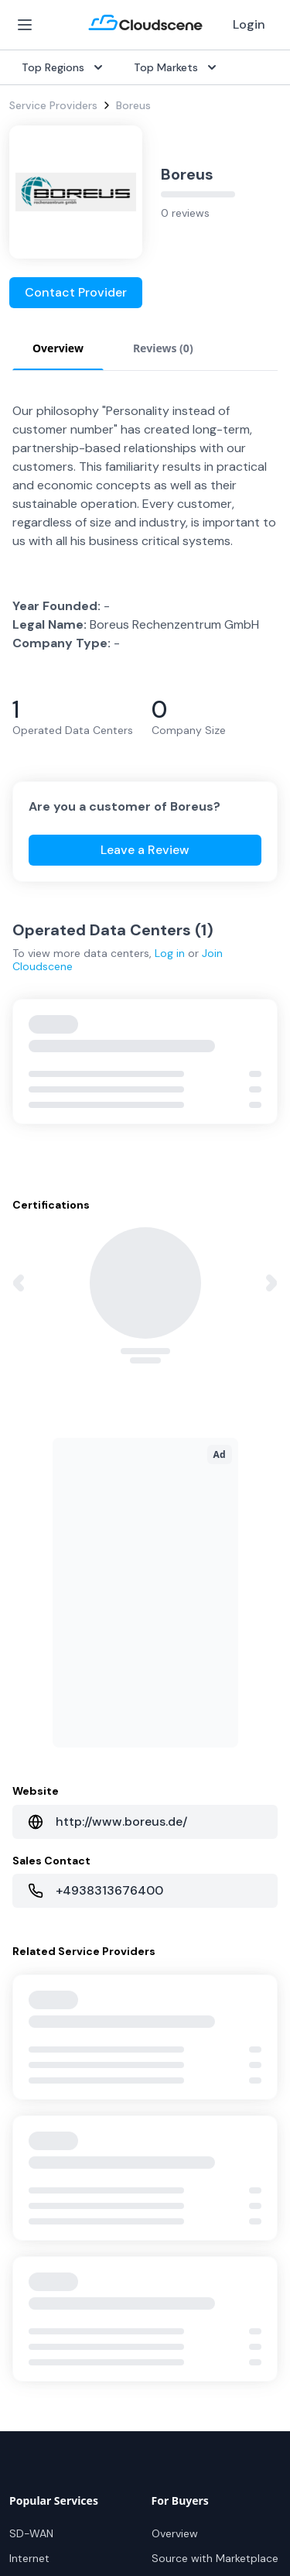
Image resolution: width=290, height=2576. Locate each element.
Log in (170, 953)
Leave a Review (145, 850)
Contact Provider (76, 292)
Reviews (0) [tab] (163, 348)
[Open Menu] (24, 24)
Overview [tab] (58, 348)
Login (249, 24)
